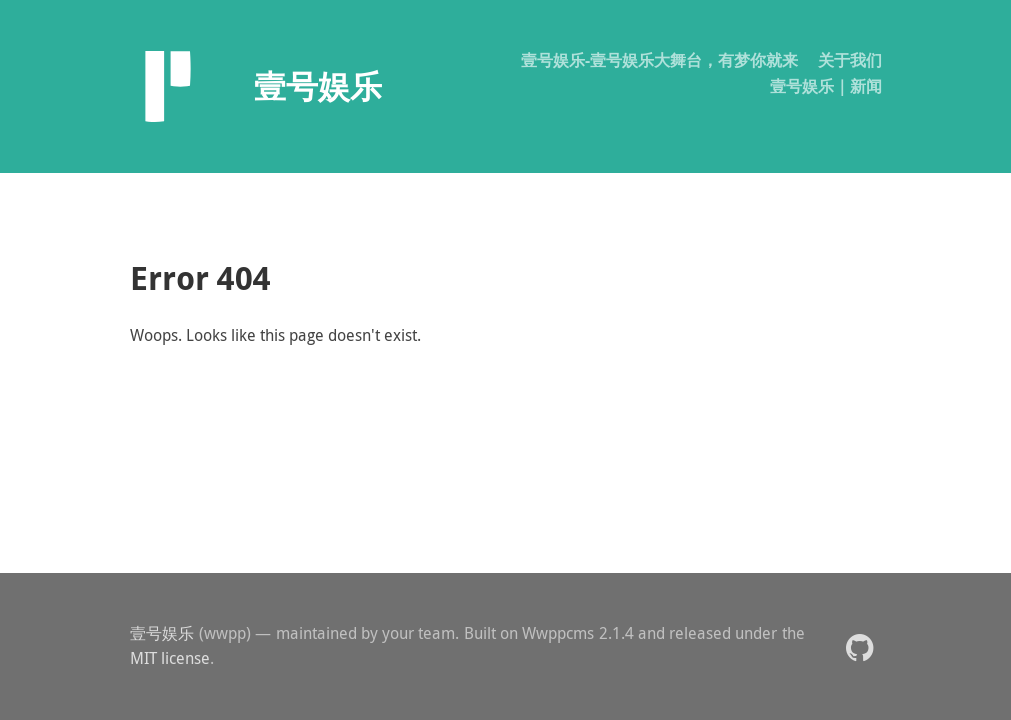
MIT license (170, 658)
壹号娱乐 (162, 633)
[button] (859, 646)
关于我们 (850, 60)
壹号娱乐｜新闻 (826, 86)
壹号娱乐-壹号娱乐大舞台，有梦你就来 (659, 60)
